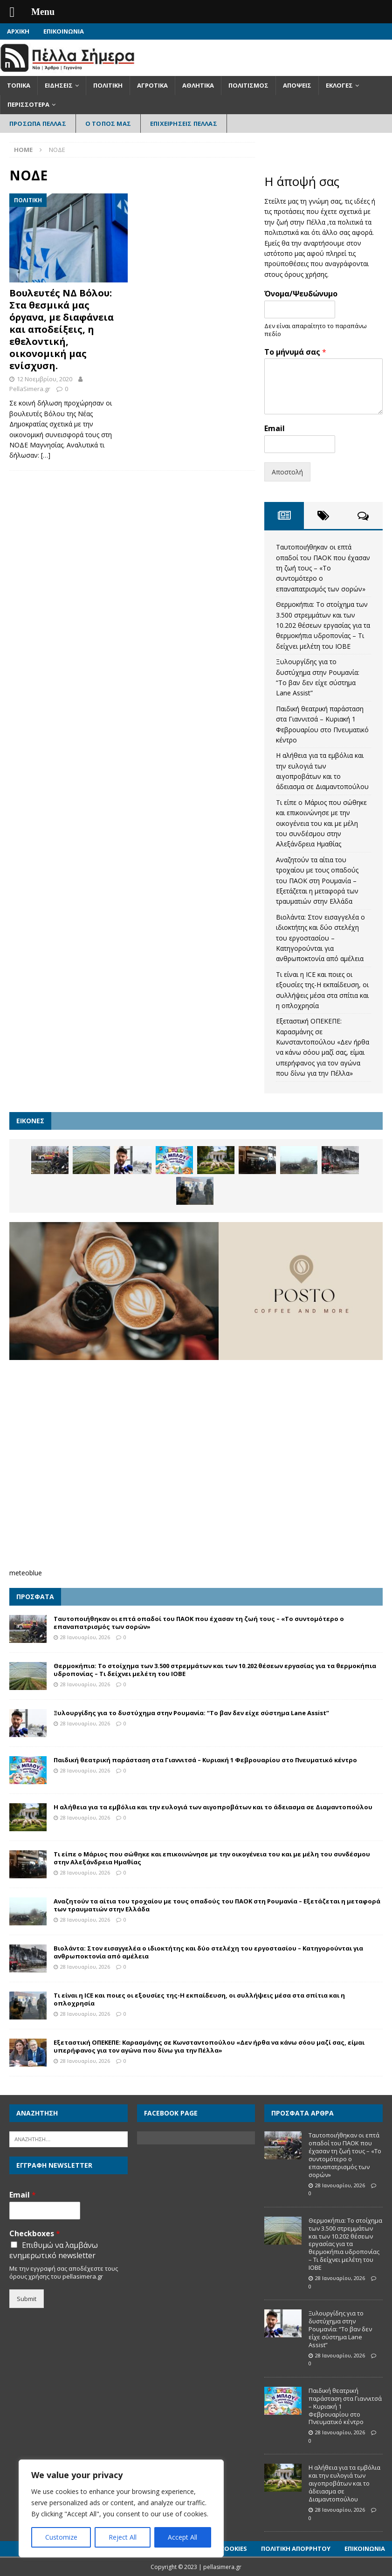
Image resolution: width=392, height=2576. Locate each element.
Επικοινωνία (63, 31)
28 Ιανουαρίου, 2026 (85, 1637)
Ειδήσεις (59, 85)
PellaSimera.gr (29, 389)
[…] (45, 455)
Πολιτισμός (248, 85)
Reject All (123, 2537)
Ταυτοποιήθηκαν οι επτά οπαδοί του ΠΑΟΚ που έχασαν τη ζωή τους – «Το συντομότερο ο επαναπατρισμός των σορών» (323, 568)
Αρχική (18, 31)
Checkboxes (34, 2234)
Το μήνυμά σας (295, 352)
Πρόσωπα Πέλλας (37, 123)
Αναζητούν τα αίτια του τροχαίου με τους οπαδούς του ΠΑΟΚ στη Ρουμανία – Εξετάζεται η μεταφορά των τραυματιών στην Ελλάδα (317, 880)
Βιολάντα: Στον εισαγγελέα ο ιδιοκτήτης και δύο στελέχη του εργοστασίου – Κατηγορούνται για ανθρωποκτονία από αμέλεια (320, 938)
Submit (26, 2298)
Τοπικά (18, 85)
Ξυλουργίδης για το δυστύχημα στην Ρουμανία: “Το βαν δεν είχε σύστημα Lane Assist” (191, 1713)
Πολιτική (108, 85)
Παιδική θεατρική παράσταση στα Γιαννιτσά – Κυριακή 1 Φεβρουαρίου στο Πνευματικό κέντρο (205, 1760)
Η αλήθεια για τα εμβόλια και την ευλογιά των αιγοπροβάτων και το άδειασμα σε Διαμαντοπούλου (213, 1807)
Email (274, 428)
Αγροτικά (152, 85)
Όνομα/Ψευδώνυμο (300, 294)
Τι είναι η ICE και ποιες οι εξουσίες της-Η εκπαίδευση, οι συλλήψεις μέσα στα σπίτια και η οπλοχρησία (199, 1999)
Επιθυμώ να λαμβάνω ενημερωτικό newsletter (53, 2250)
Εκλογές (339, 85)
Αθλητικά (198, 85)
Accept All (182, 2537)
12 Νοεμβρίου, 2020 (44, 379)
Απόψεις (297, 85)
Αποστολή (287, 471)
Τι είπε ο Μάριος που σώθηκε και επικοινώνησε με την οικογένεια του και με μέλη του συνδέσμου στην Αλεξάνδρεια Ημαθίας (321, 823)
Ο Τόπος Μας (108, 123)
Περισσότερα (28, 104)
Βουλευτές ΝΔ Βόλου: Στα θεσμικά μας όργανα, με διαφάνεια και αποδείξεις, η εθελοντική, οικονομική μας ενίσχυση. (61, 329)
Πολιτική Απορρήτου (295, 2548)
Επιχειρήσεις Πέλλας (183, 123)
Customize (61, 2537)
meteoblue (25, 1572)
